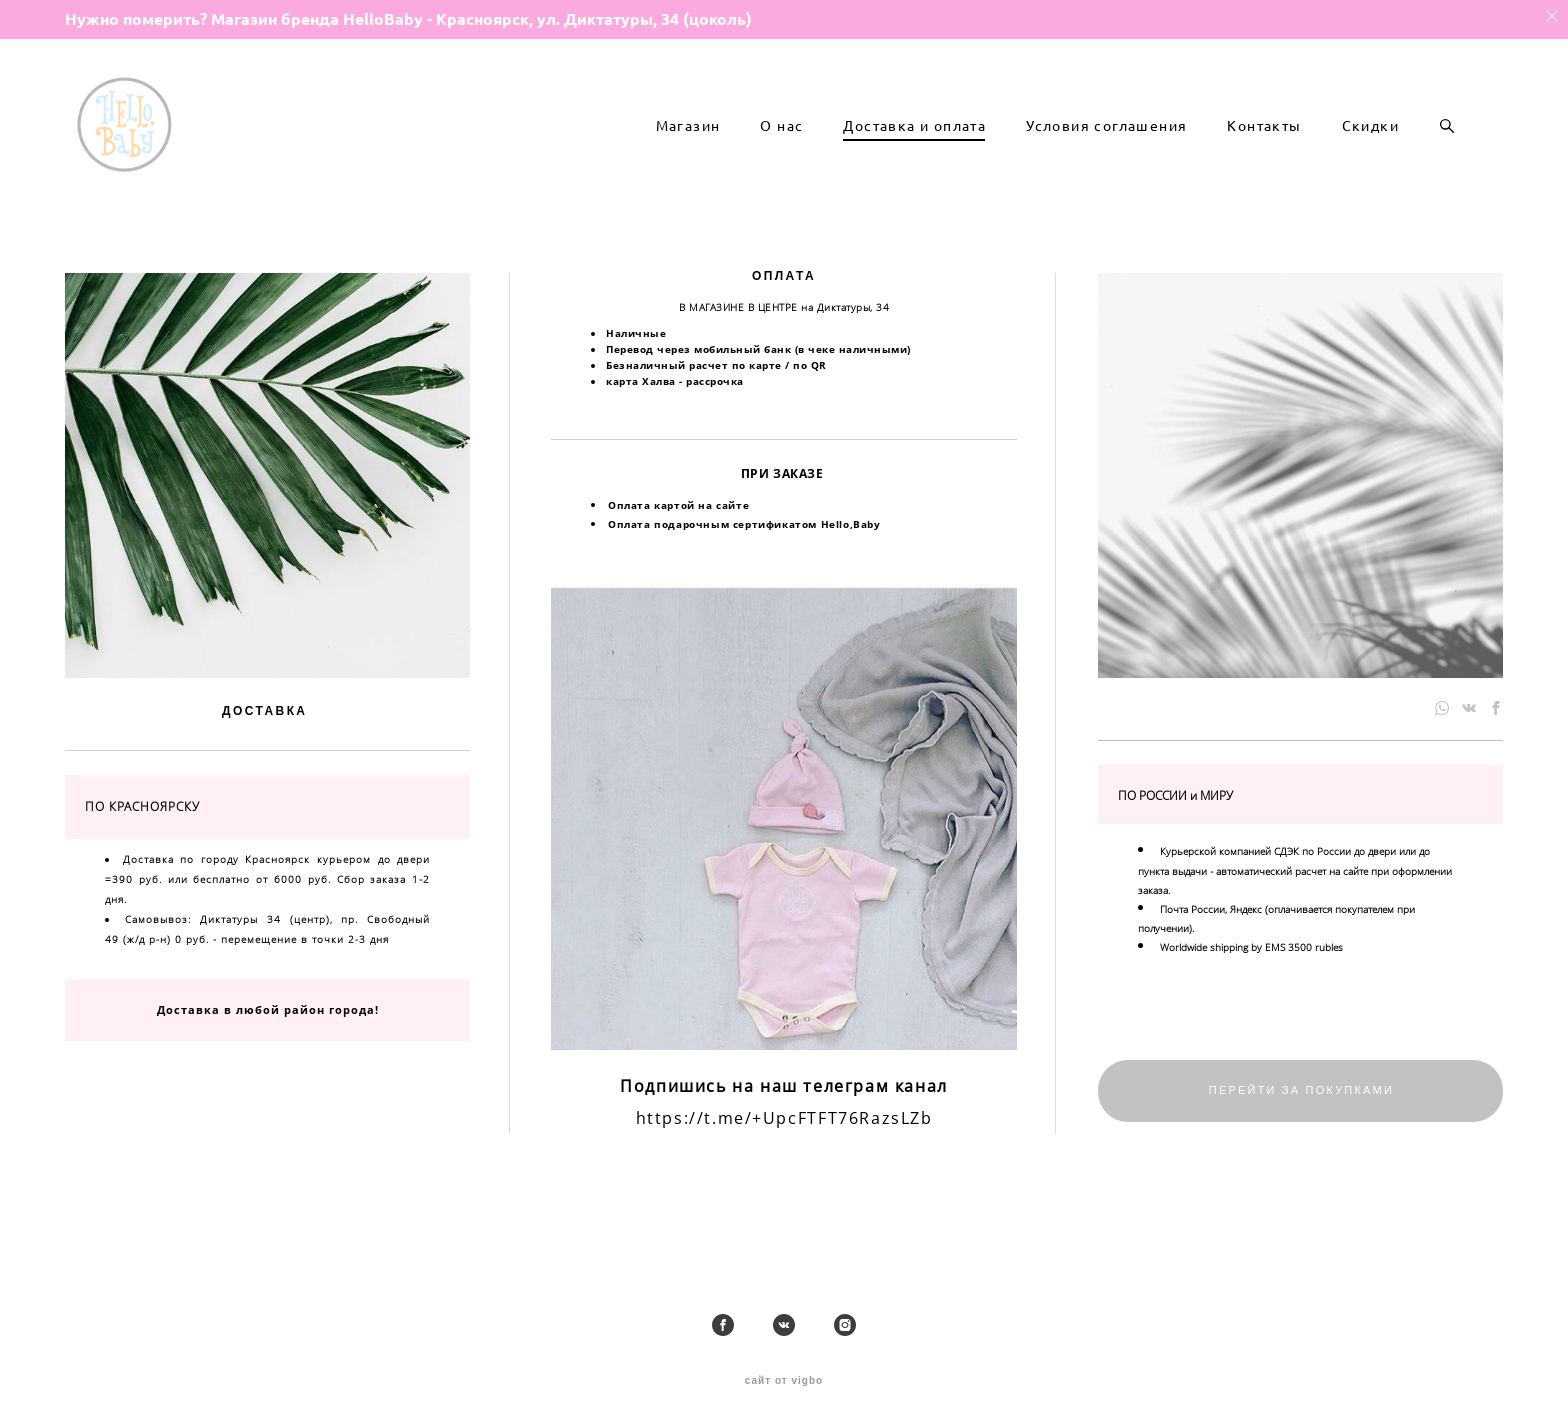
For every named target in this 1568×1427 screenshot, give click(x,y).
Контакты (1264, 156)
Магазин (688, 156)
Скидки (1370, 156)
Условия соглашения (1106, 156)
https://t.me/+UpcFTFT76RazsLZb (784, 1178)
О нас (781, 156)
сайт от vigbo (784, 1382)
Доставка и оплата (914, 156)
